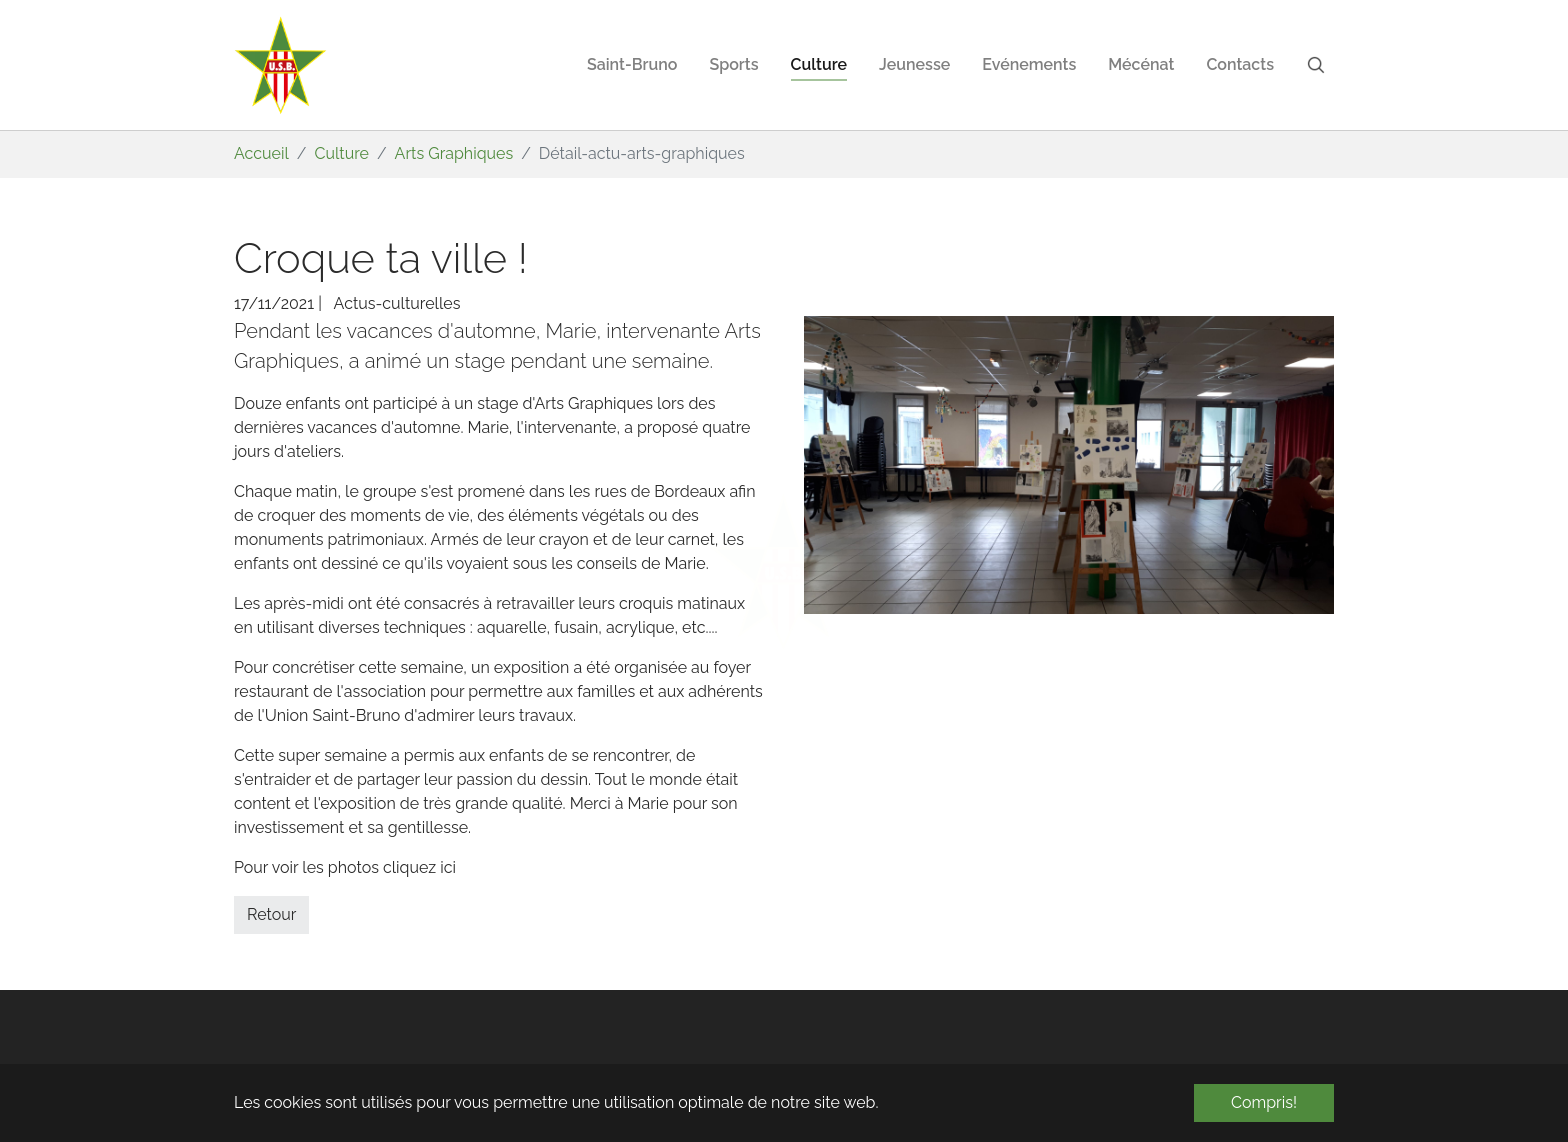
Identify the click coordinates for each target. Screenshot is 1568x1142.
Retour (271, 914)
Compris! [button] (1264, 1102)
